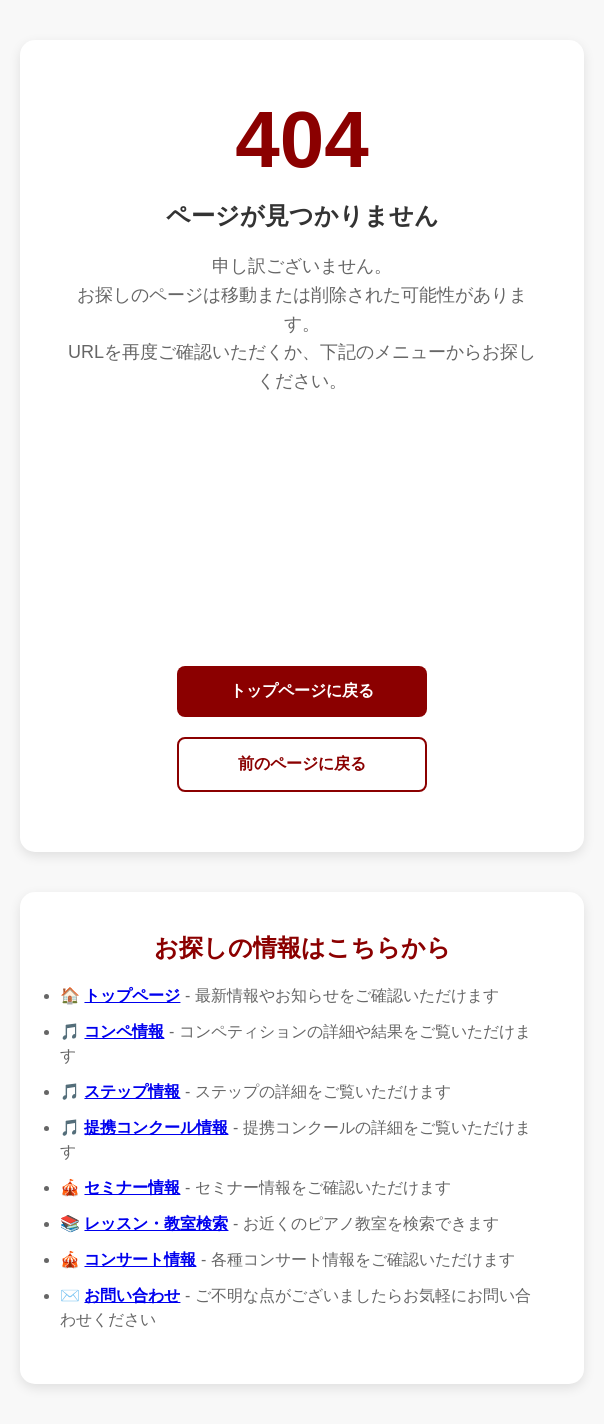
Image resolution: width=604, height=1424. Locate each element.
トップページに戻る (302, 690)
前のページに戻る (302, 763)
